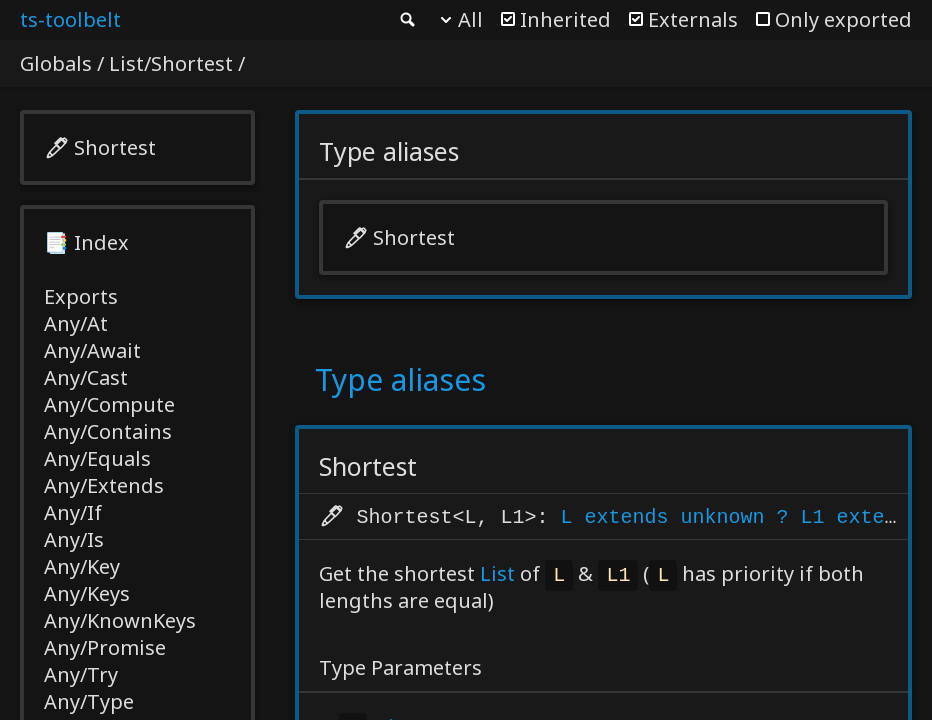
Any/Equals (97, 458)
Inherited (565, 19)
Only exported (843, 19)
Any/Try (81, 674)
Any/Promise (105, 647)
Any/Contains (108, 431)
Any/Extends (104, 485)
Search (406, 20)
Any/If (73, 512)
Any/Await (92, 350)
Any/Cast (86, 377)
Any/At (76, 323)
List (497, 575)
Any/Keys (87, 593)
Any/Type (89, 701)
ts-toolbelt (70, 19)
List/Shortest (171, 63)
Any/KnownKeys (120, 620)
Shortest (115, 147)
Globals (56, 63)
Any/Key (82, 566)
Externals (693, 19)
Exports (81, 296)
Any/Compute (109, 404)
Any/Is (74, 539)
